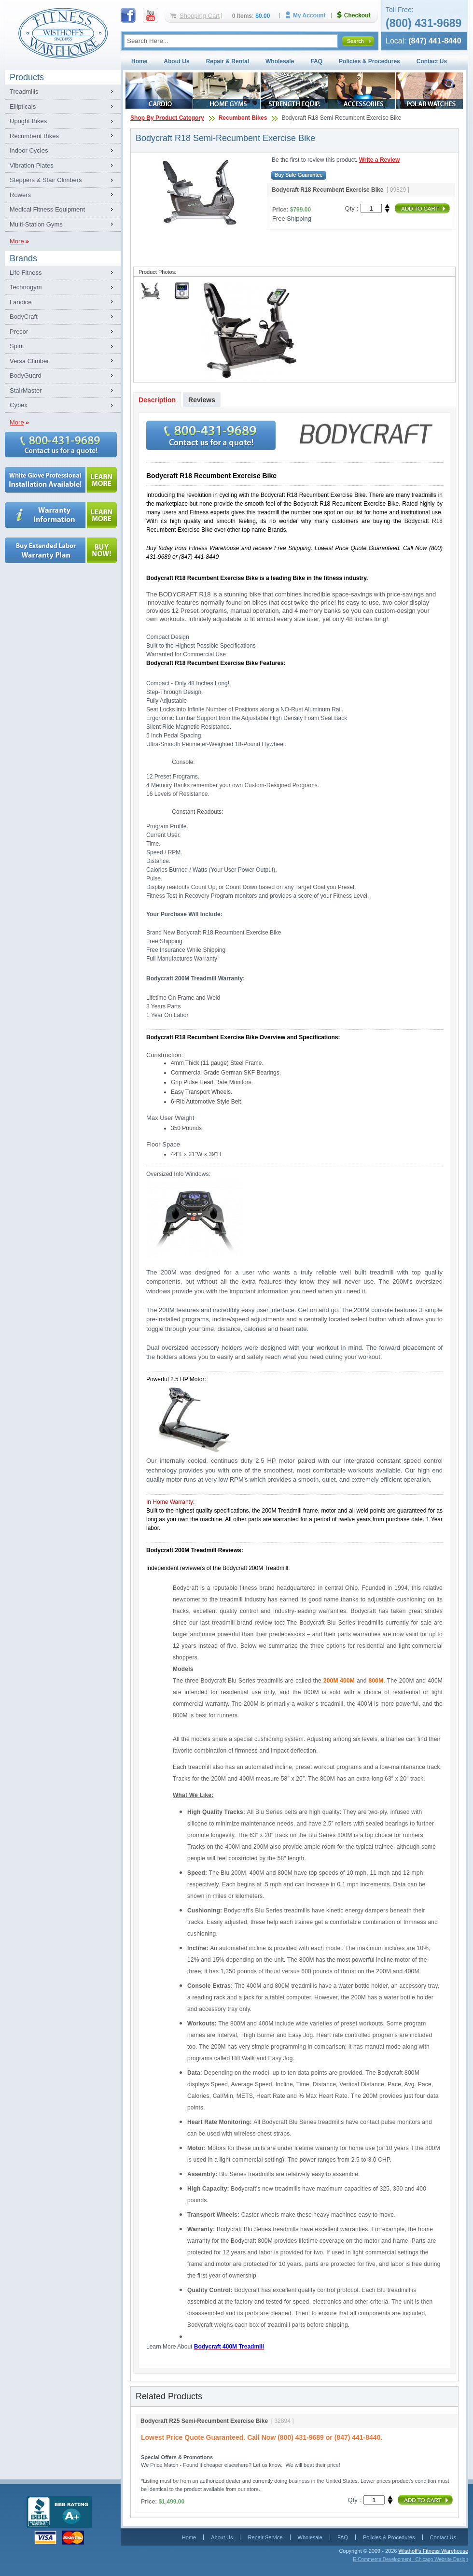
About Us (176, 61)
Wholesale (279, 61)
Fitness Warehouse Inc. (63, 32)
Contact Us (432, 61)
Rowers (20, 194)
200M (330, 1680)
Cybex (19, 405)
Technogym (26, 287)
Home (139, 61)
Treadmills (24, 91)
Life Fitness (26, 272)
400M (347, 1680)
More (17, 241)
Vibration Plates (32, 165)
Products (27, 77)
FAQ (316, 61)
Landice (21, 302)
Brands (23, 258)
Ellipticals (23, 106)
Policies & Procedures (369, 61)
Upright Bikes (28, 121)
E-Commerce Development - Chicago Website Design (410, 2559)
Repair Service (265, 2537)
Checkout (357, 15)
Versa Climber (29, 361)
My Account (309, 15)
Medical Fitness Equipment (47, 209)
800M (376, 1680)
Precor (19, 331)
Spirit (17, 346)
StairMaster (26, 390)
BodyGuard (26, 375)
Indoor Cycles (29, 150)
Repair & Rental (227, 61)
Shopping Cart (200, 15)
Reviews (201, 400)
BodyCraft (24, 316)
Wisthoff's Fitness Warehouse (433, 2551)
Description (157, 400)
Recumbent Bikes (34, 136)
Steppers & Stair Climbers (46, 180)
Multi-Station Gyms (36, 224)
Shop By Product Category (167, 117)
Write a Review (379, 159)
